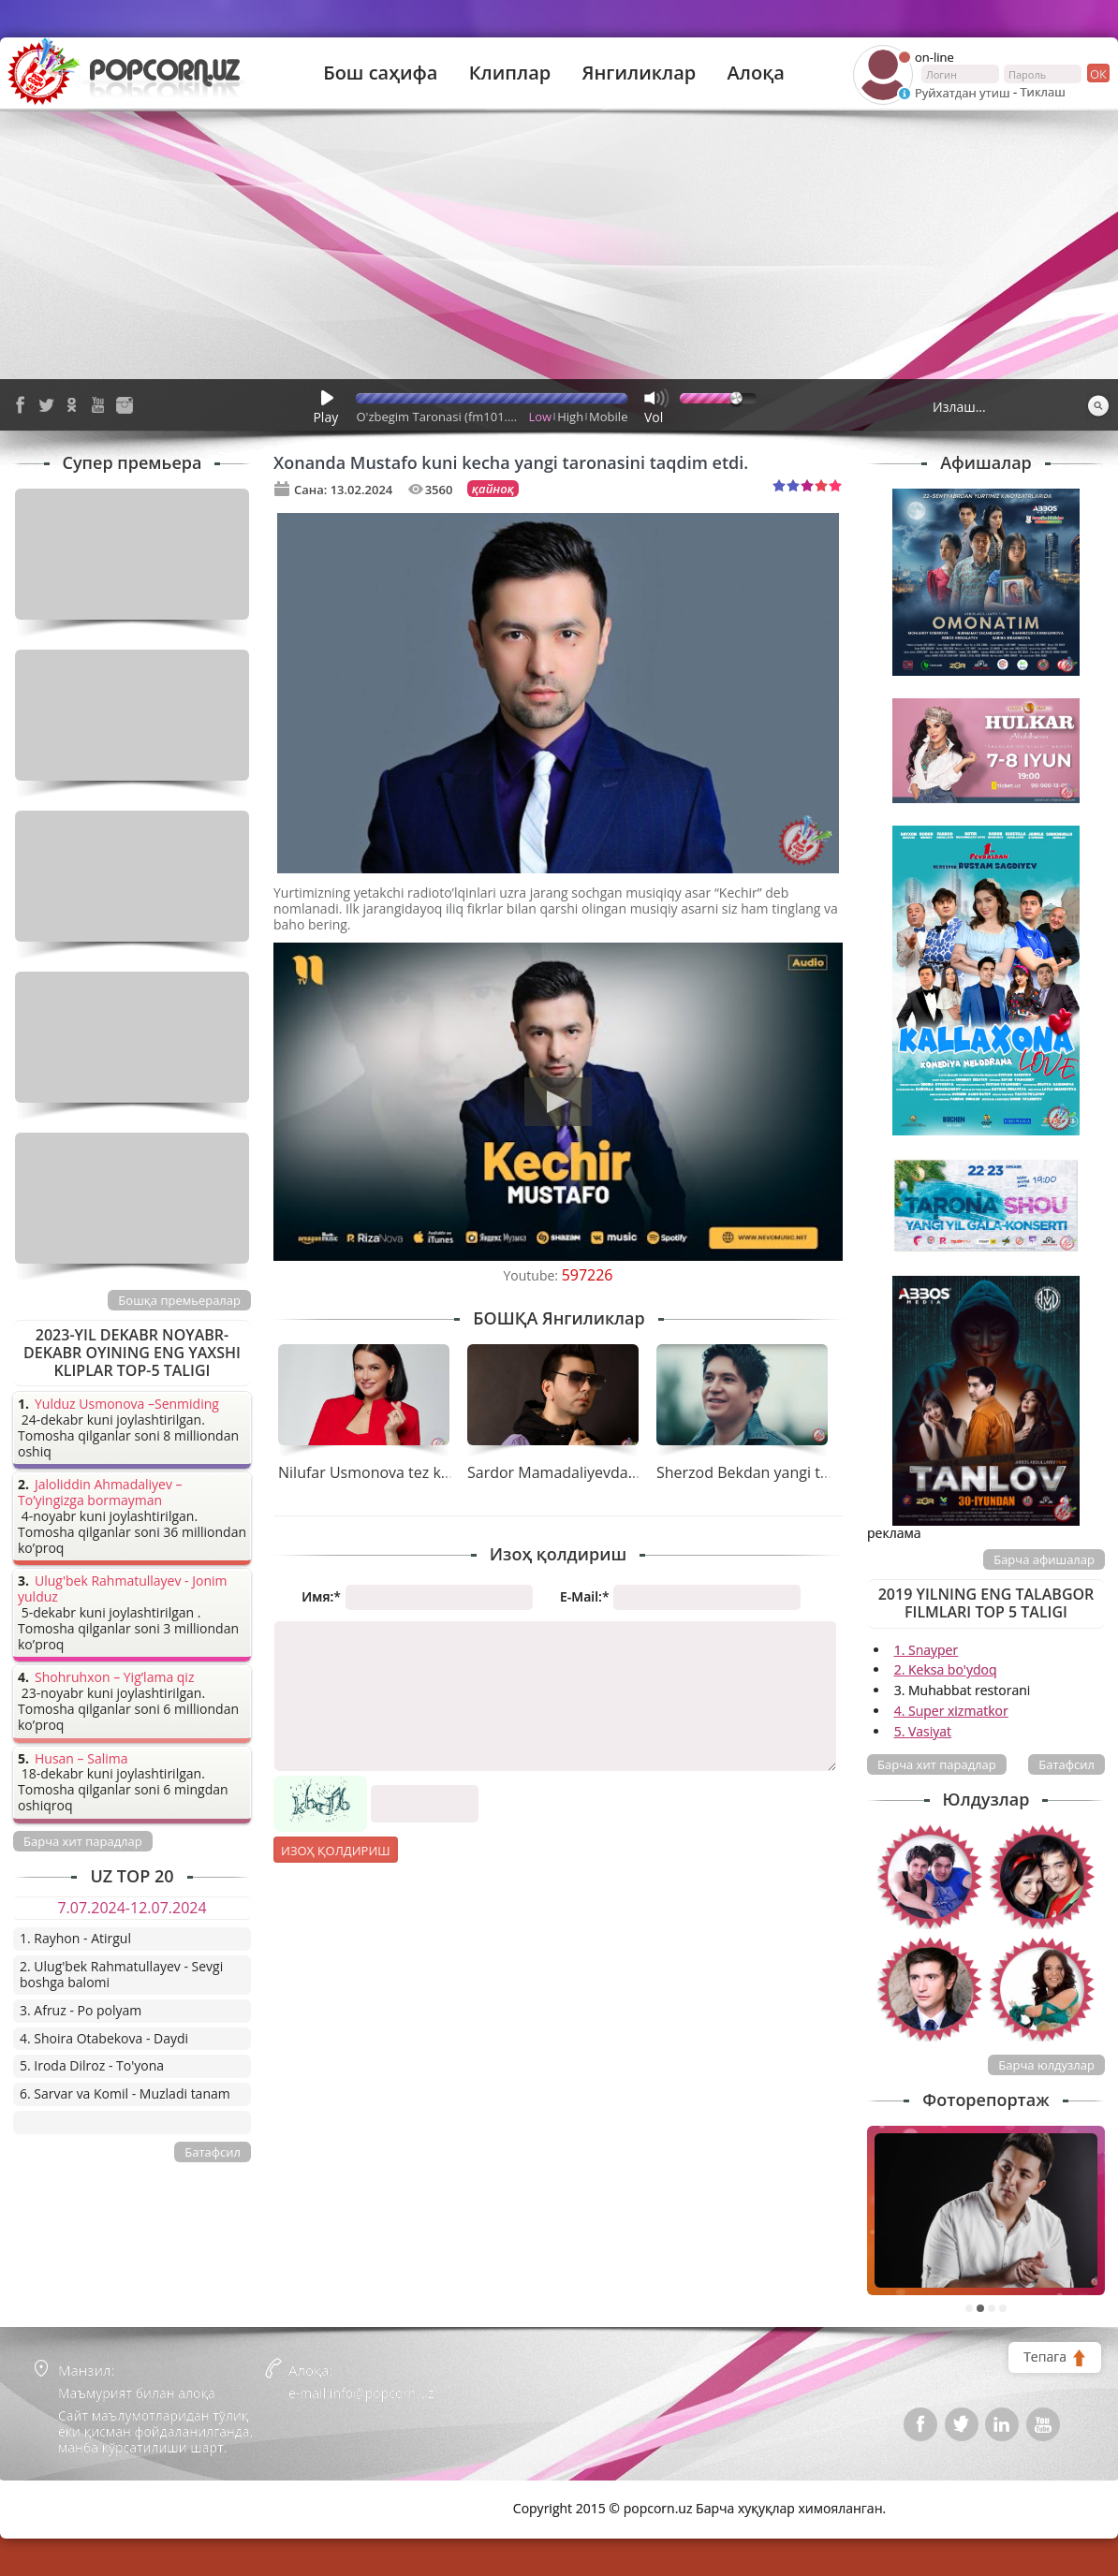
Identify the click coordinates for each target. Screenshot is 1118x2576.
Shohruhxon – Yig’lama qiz (114, 1678)
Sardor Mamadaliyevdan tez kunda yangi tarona (634, 1472)
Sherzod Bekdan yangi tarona (758, 1472)
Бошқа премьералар (179, 1300)
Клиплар (510, 73)
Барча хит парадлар (936, 1764)
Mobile (608, 416)
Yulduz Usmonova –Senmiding (127, 1404)
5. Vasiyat (922, 1731)
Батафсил (1066, 1764)
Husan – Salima (81, 1759)
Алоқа (756, 73)
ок (1097, 73)
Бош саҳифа (380, 73)
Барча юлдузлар (1046, 2064)
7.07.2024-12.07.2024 (131, 1907)
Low (540, 416)
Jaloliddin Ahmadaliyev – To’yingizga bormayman (100, 1493)
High (570, 416)
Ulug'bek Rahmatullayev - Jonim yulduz (123, 1589)
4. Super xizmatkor (951, 1711)
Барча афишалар (1044, 1559)
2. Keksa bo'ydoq (945, 1669)
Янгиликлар (638, 73)
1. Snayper (926, 1650)
